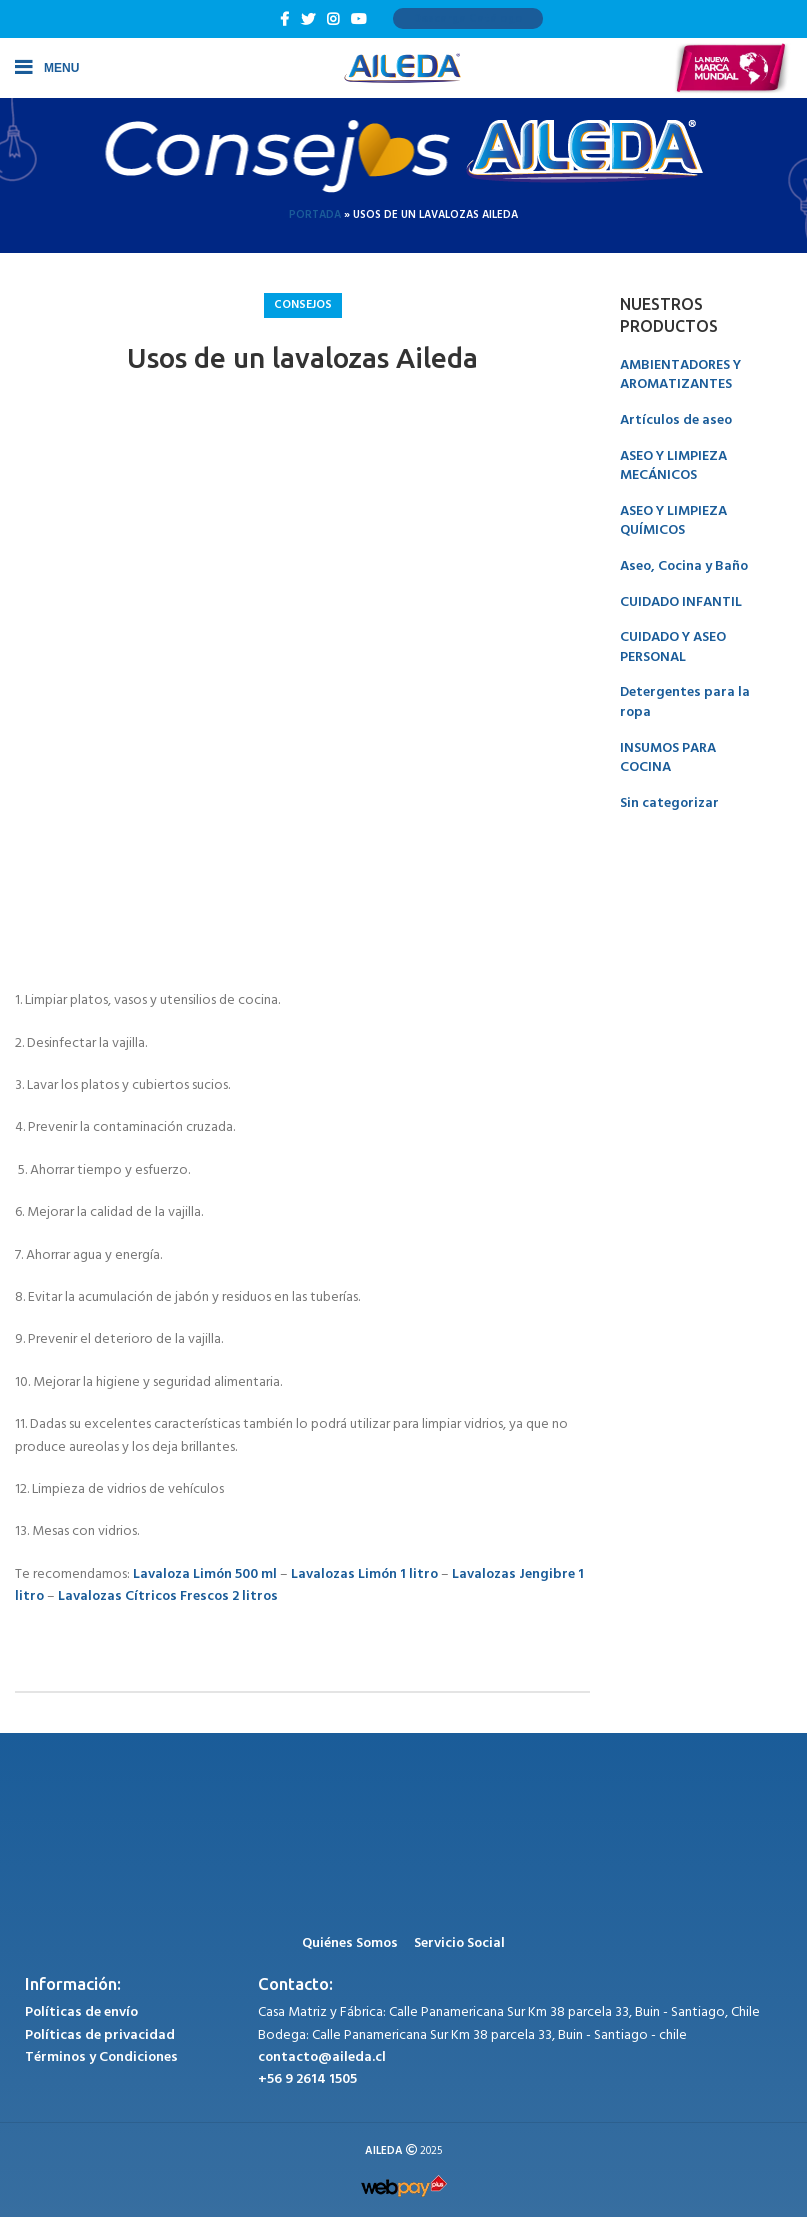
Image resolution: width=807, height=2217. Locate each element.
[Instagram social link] (333, 19)
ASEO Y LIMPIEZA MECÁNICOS (673, 466)
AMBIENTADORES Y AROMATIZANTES (680, 375)
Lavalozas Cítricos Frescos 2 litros (168, 1596)
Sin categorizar (669, 803)
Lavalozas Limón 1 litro (364, 1574)
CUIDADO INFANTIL (681, 602)
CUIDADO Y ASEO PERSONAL (673, 647)
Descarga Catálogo (468, 19)
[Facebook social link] (284, 19)
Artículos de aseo (676, 420)
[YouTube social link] (359, 19)
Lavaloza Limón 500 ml (205, 1574)
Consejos (303, 305)
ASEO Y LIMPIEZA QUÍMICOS (673, 521)
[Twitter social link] (308, 19)
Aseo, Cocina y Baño (684, 566)
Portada (315, 215)
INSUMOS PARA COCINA (668, 758)
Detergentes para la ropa (685, 702)
